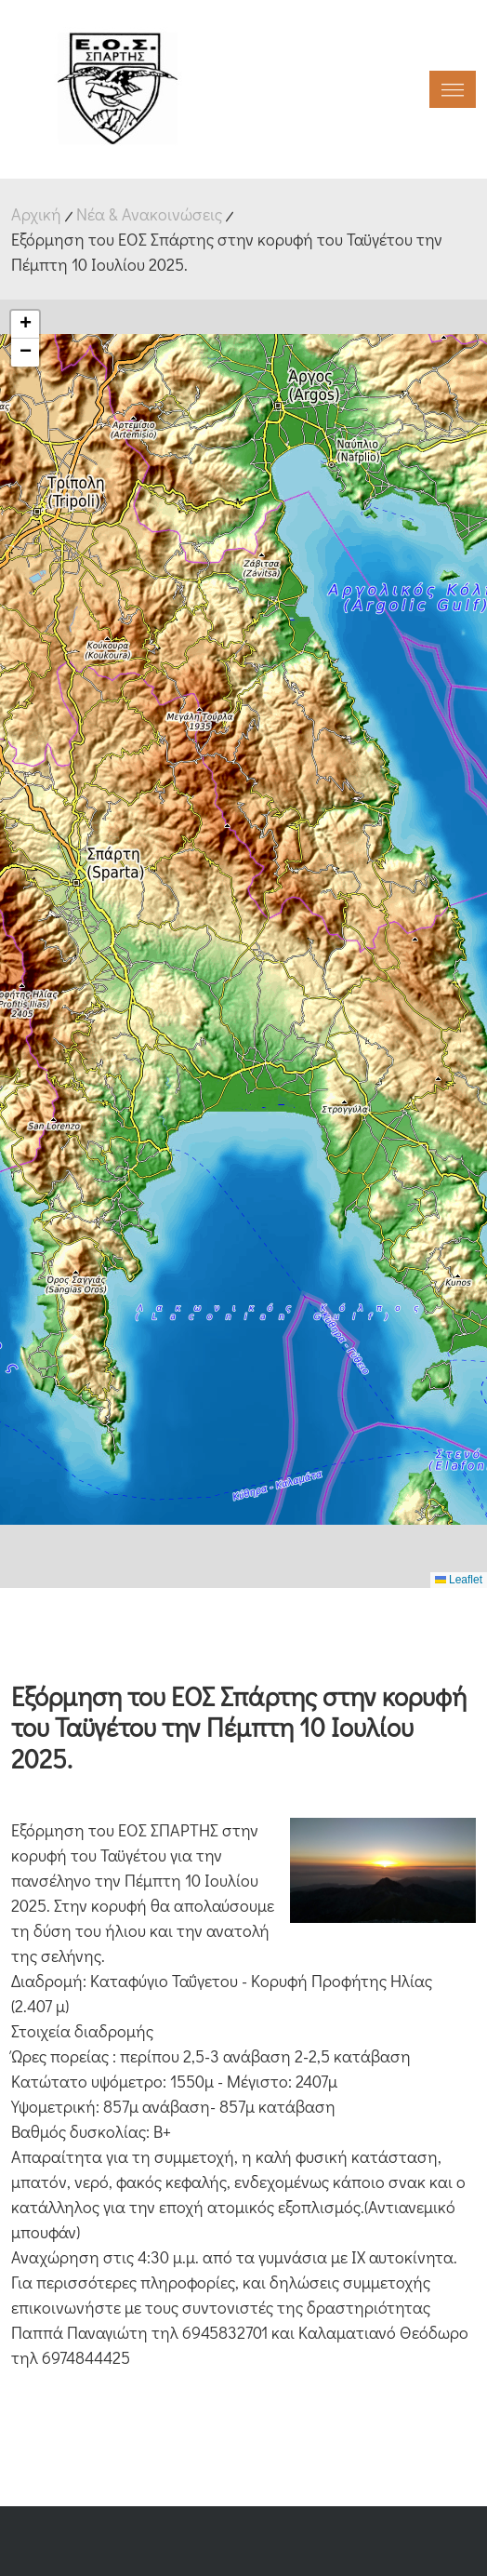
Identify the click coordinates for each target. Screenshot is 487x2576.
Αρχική (36, 214)
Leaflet (458, 1579)
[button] (25, 325)
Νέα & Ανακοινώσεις (149, 214)
